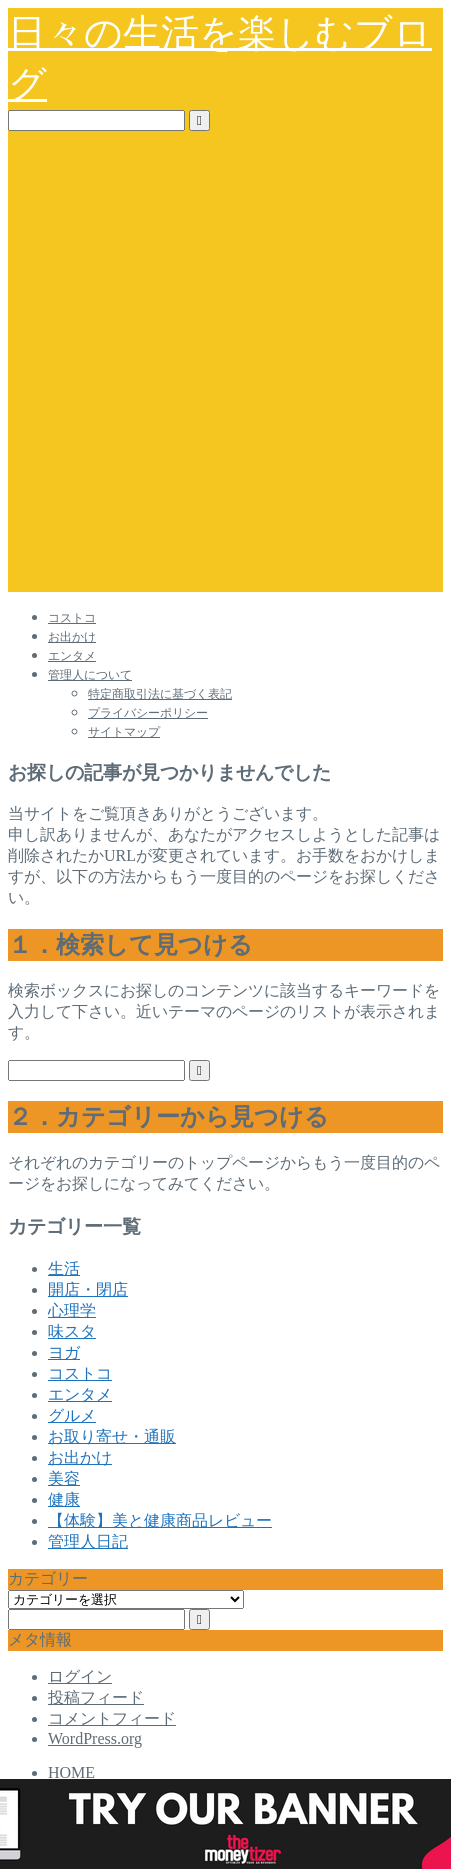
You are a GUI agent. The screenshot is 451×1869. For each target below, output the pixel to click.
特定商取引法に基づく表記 (160, 694)
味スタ (72, 1331)
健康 (64, 1499)
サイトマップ (124, 732)
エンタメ (72, 656)
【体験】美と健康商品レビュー (160, 1520)
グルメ (72, 1415)
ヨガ (64, 1352)
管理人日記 (88, 1541)
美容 (64, 1478)
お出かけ (72, 637)
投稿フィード (96, 1697)
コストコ (72, 618)
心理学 (72, 1310)
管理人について (90, 675)
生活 (64, 1268)
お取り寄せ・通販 (112, 1436)
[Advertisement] (225, 366)
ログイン (80, 1676)
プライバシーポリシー (148, 713)
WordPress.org (95, 1738)
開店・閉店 (88, 1289)
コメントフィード (112, 1718)
